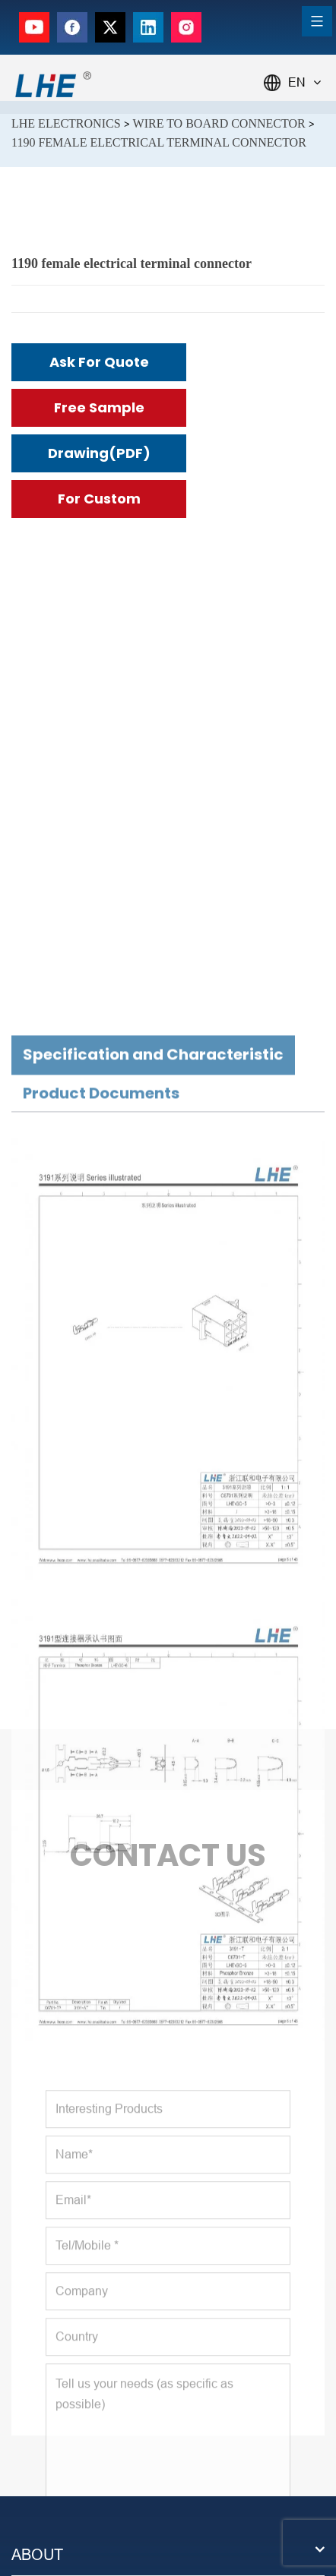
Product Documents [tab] (101, 1635)
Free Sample (99, 407)
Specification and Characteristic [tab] (153, 1596)
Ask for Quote (99, 361)
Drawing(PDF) (99, 453)
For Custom (99, 498)
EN (304, 82)
